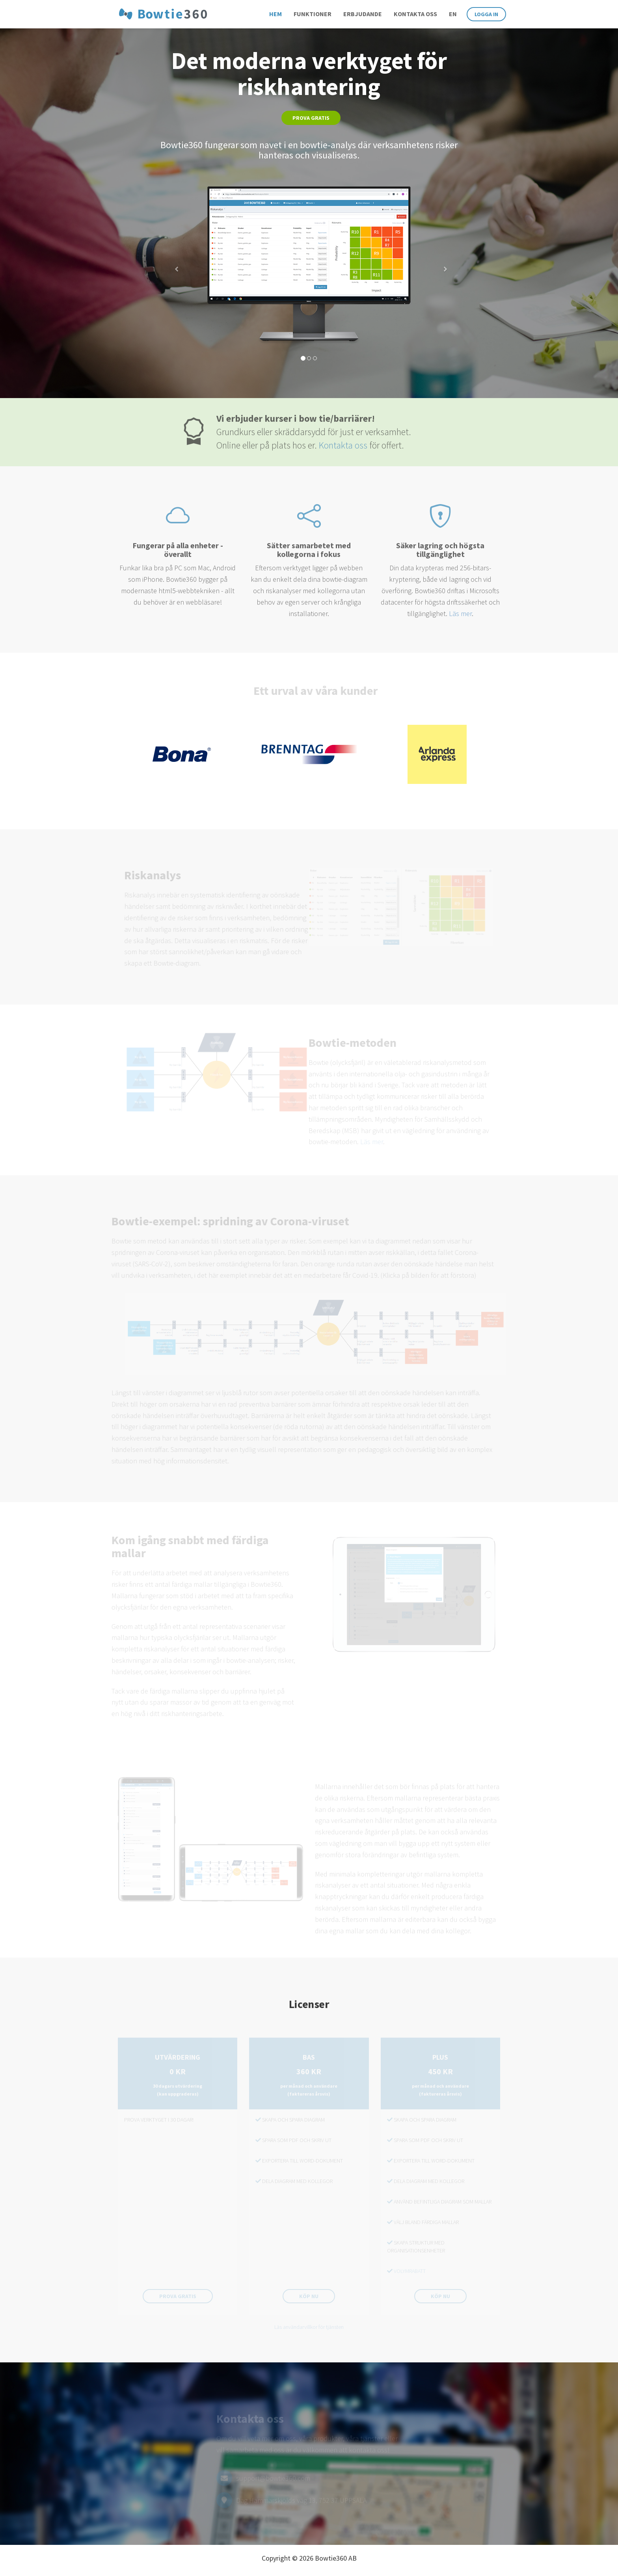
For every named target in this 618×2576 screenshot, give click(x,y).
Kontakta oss (415, 14)
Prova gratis (310, 117)
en (453, 14)
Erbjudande (362, 14)
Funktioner (312, 14)
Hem (275, 14)
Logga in (486, 14)
